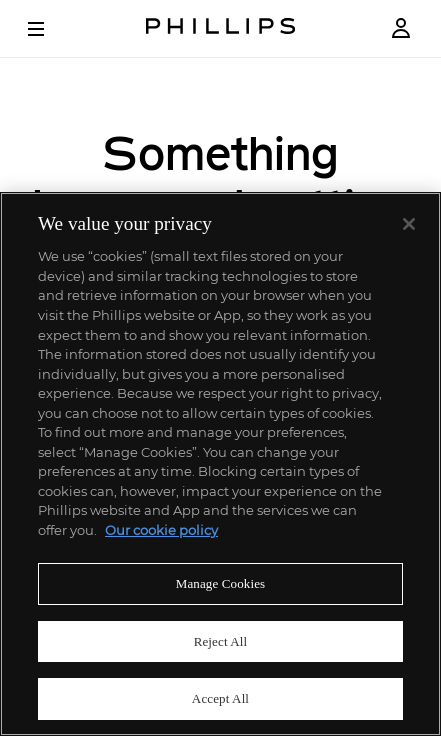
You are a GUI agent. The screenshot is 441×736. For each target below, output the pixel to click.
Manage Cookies (221, 583)
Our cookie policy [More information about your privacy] (161, 530)
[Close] (409, 224)
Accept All (220, 698)
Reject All (221, 641)
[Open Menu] (50, 29)
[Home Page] (221, 28)
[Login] (401, 28)
